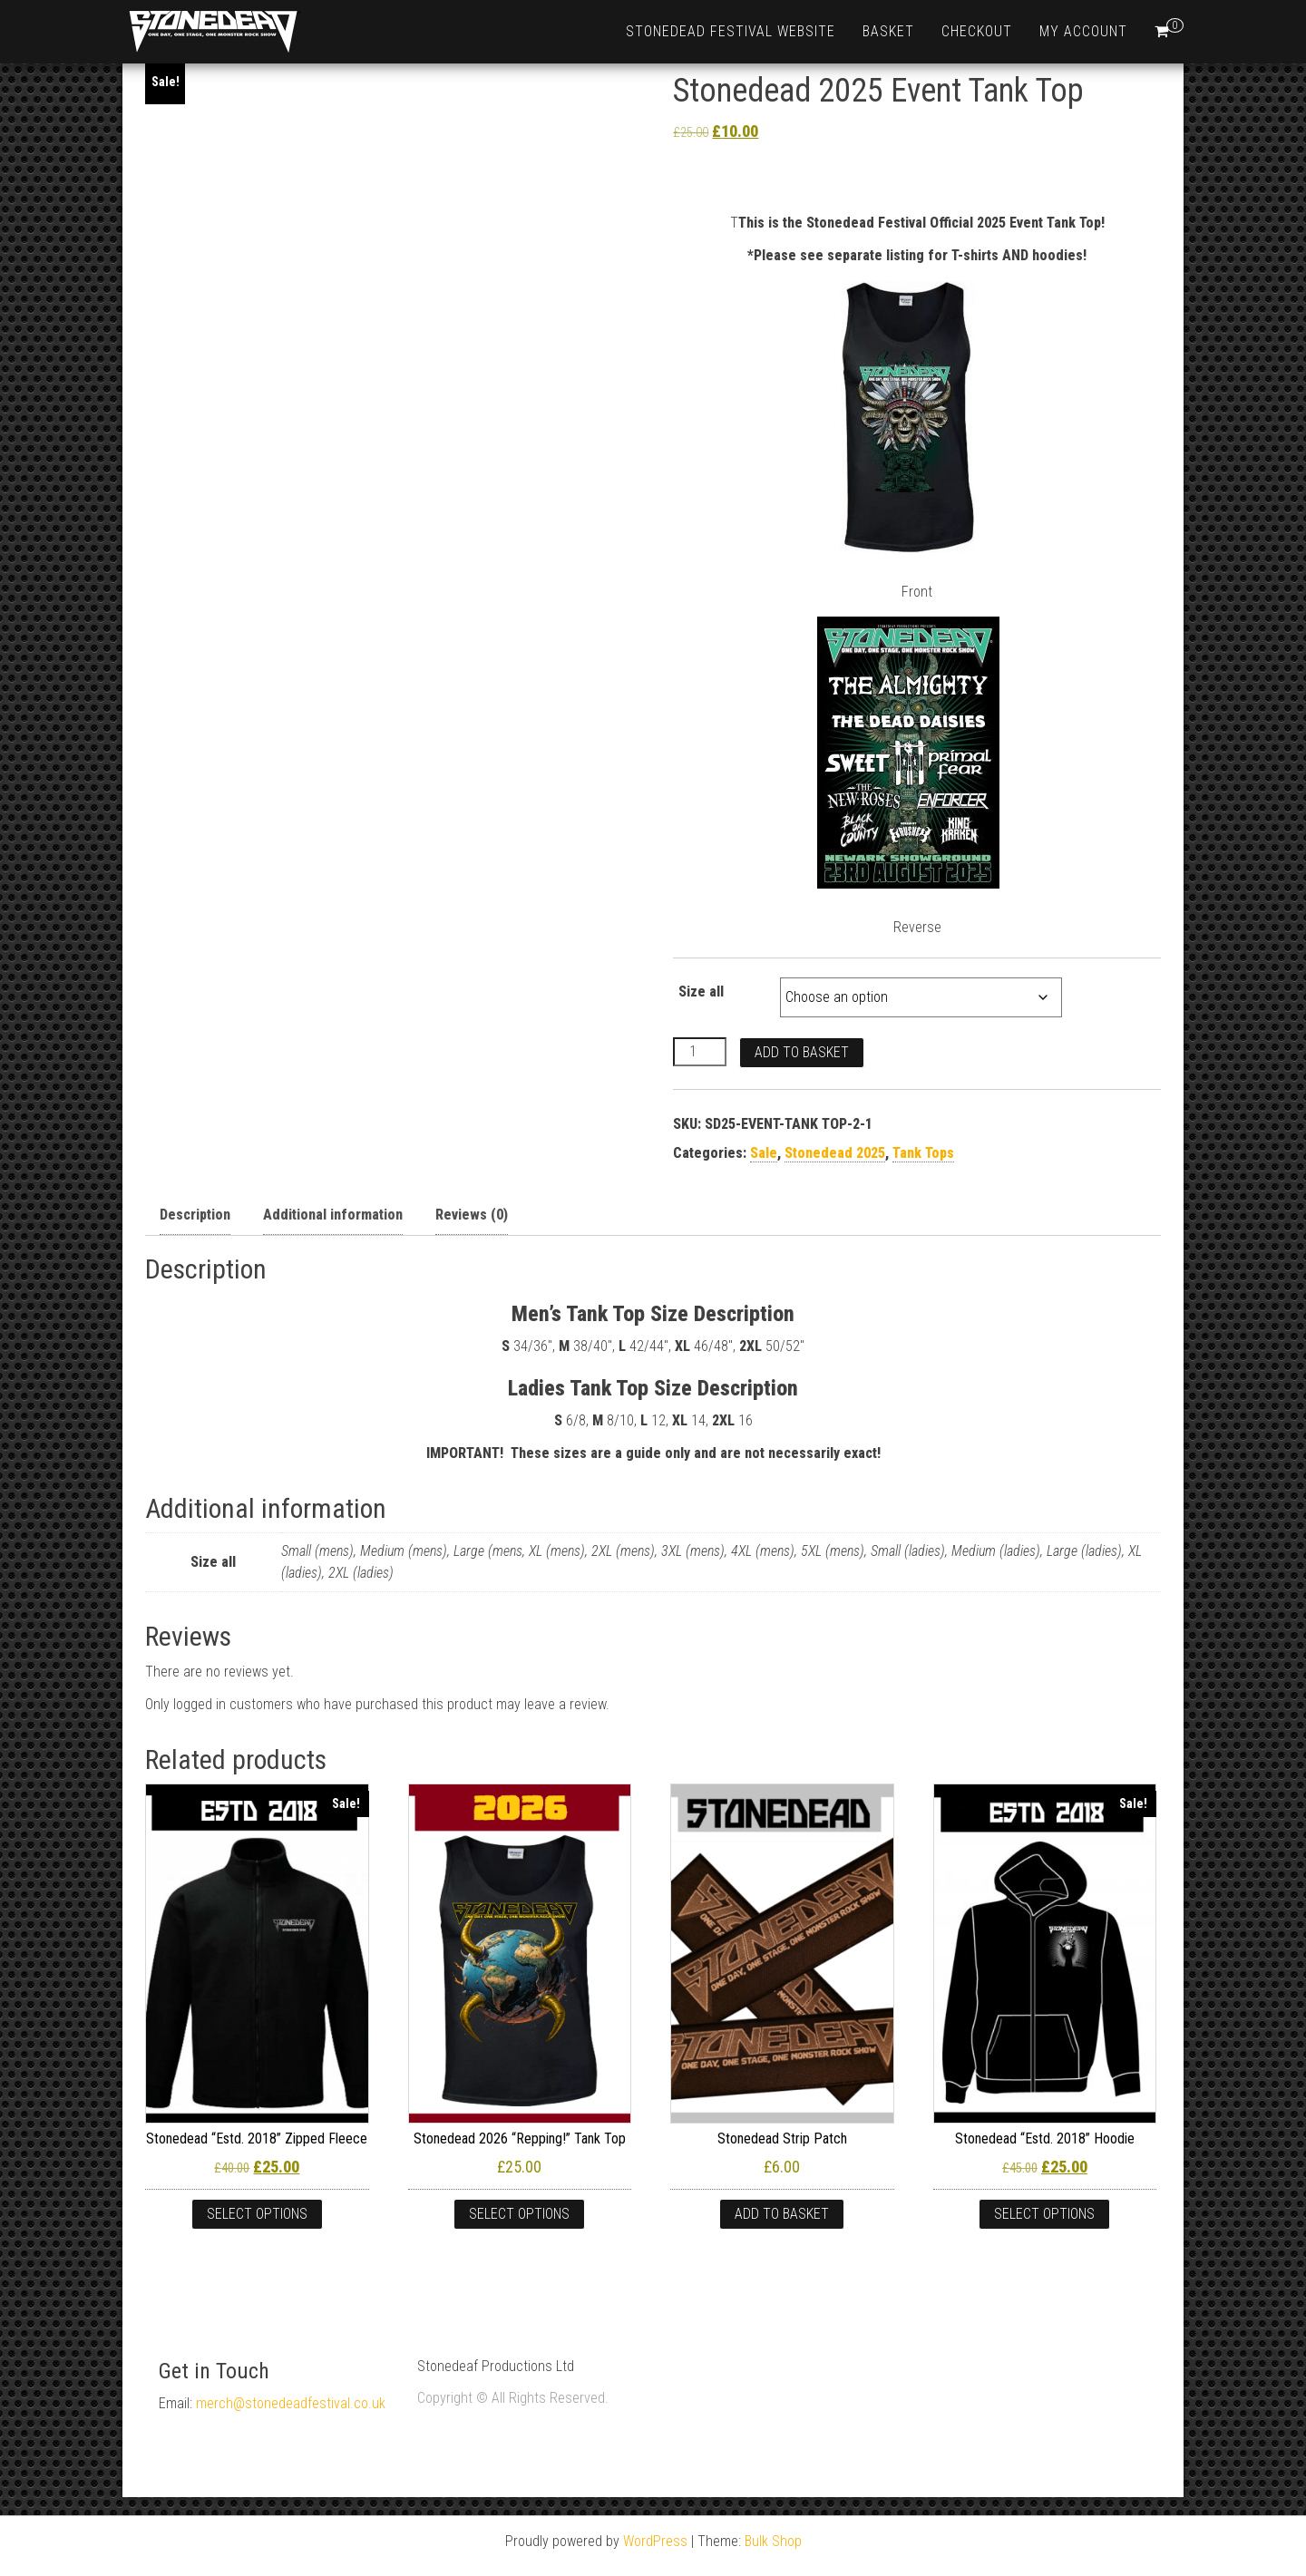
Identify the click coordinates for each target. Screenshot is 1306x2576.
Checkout (976, 31)
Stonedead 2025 (835, 1153)
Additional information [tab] (333, 1214)
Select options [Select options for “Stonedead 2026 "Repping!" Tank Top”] (519, 2213)
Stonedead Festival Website (730, 31)
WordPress (655, 2541)
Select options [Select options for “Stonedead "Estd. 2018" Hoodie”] (1044, 2213)
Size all (701, 991)
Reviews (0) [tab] (471, 1214)
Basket (888, 31)
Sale (763, 1153)
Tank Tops (923, 1153)
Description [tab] (195, 1214)
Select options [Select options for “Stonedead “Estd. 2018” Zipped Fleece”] (257, 2213)
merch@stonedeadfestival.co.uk (290, 2403)
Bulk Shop (773, 2541)
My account (1083, 31)
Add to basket (802, 1052)
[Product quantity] (699, 1051)
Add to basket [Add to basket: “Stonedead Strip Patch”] (782, 2213)
